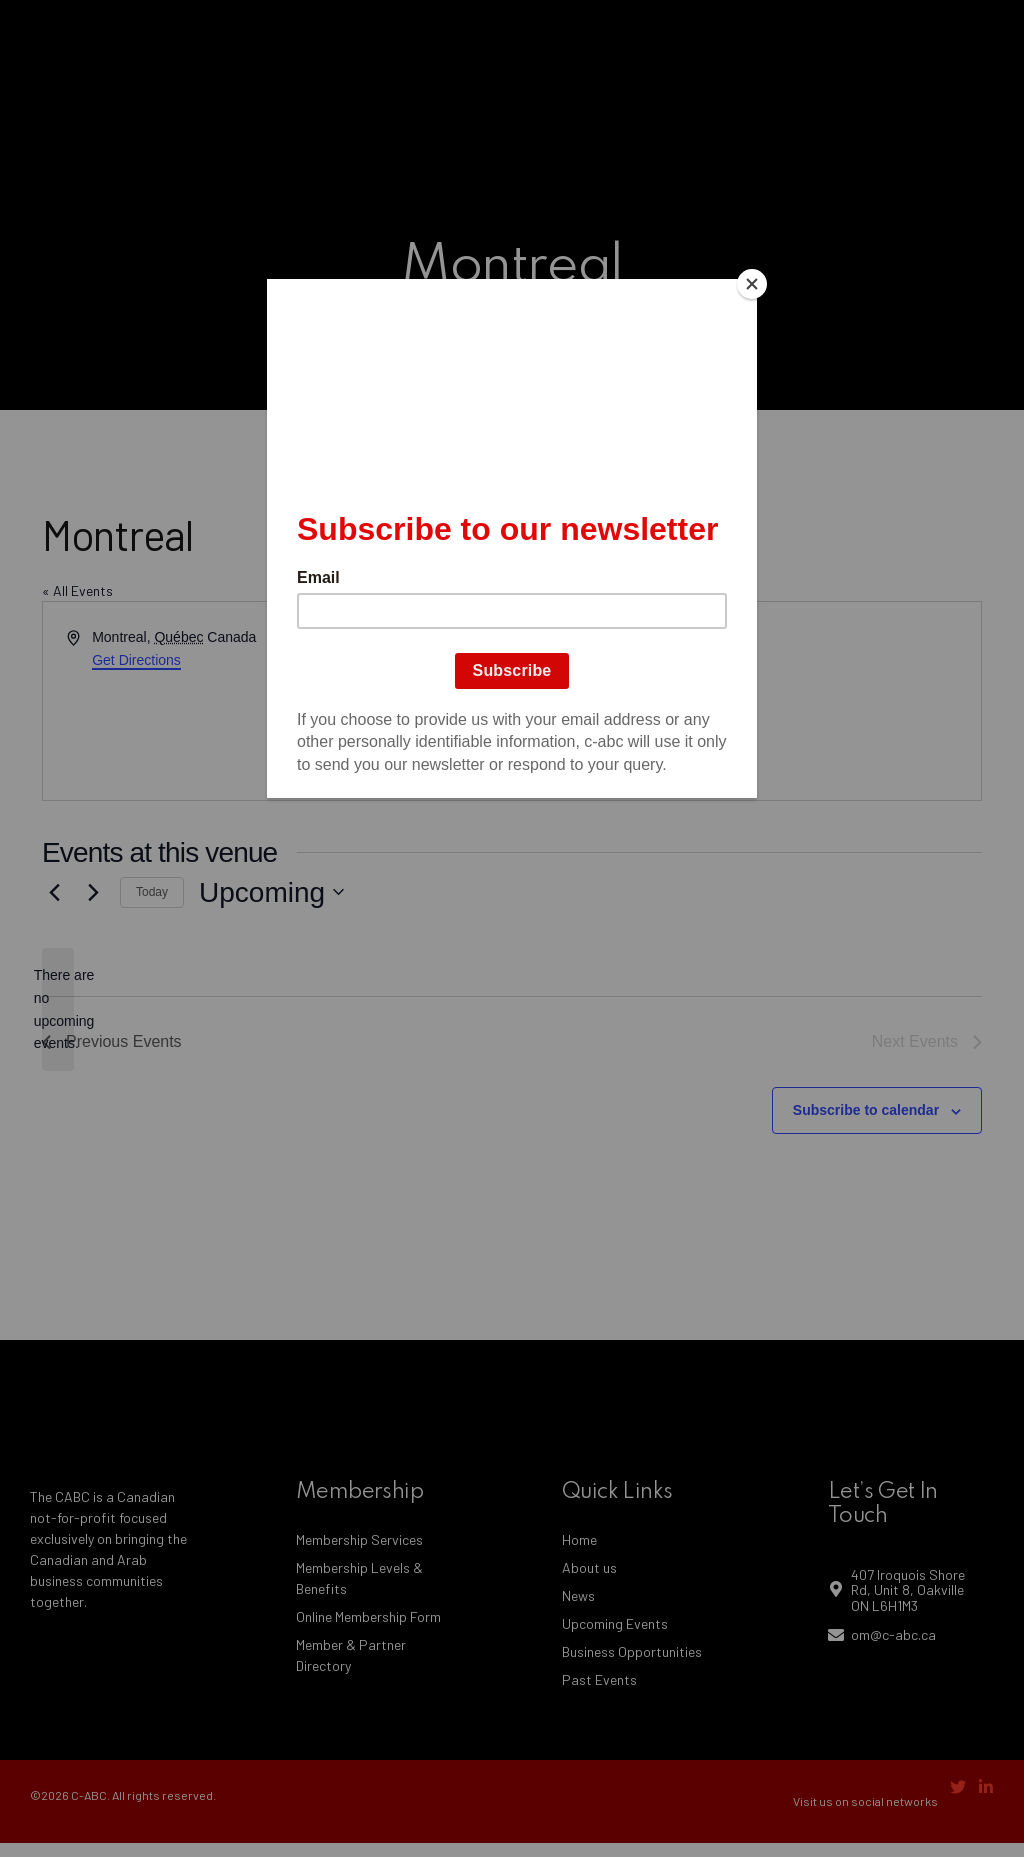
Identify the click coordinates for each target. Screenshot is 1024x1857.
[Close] (752, 284)
